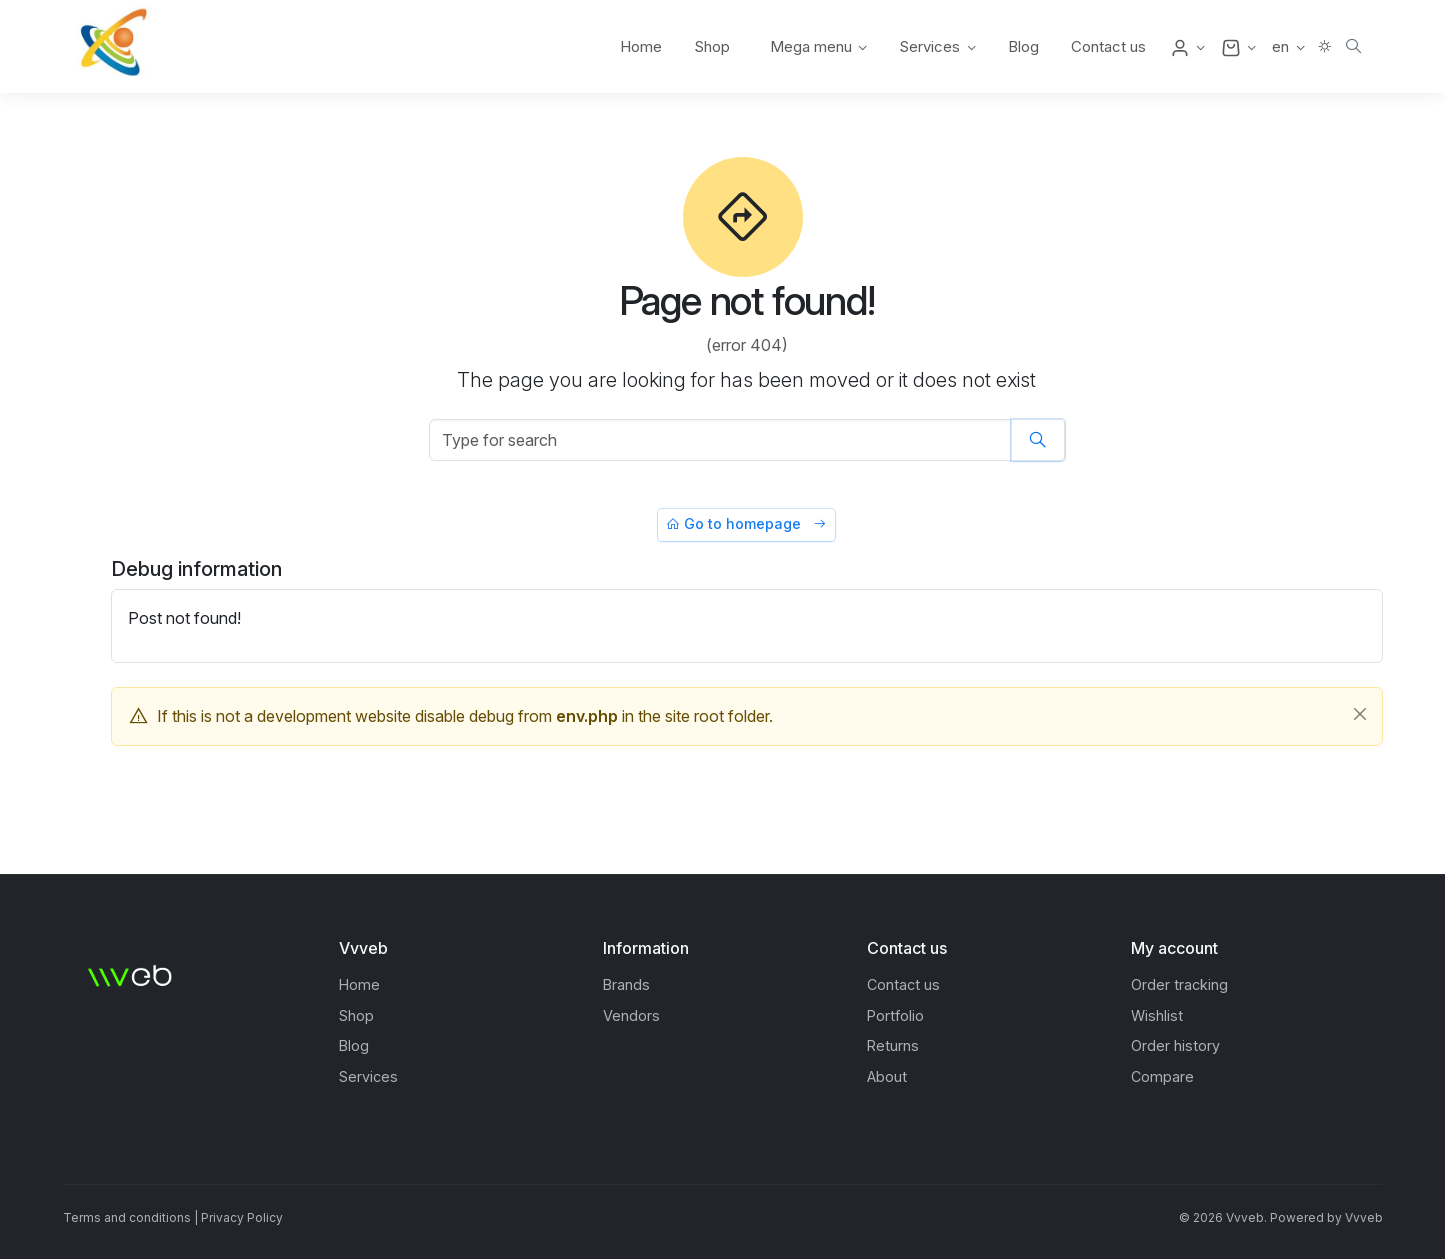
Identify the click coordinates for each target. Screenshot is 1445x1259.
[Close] (1360, 714)
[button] (1187, 47)
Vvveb (1364, 1217)
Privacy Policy (242, 1217)
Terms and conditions (127, 1217)
